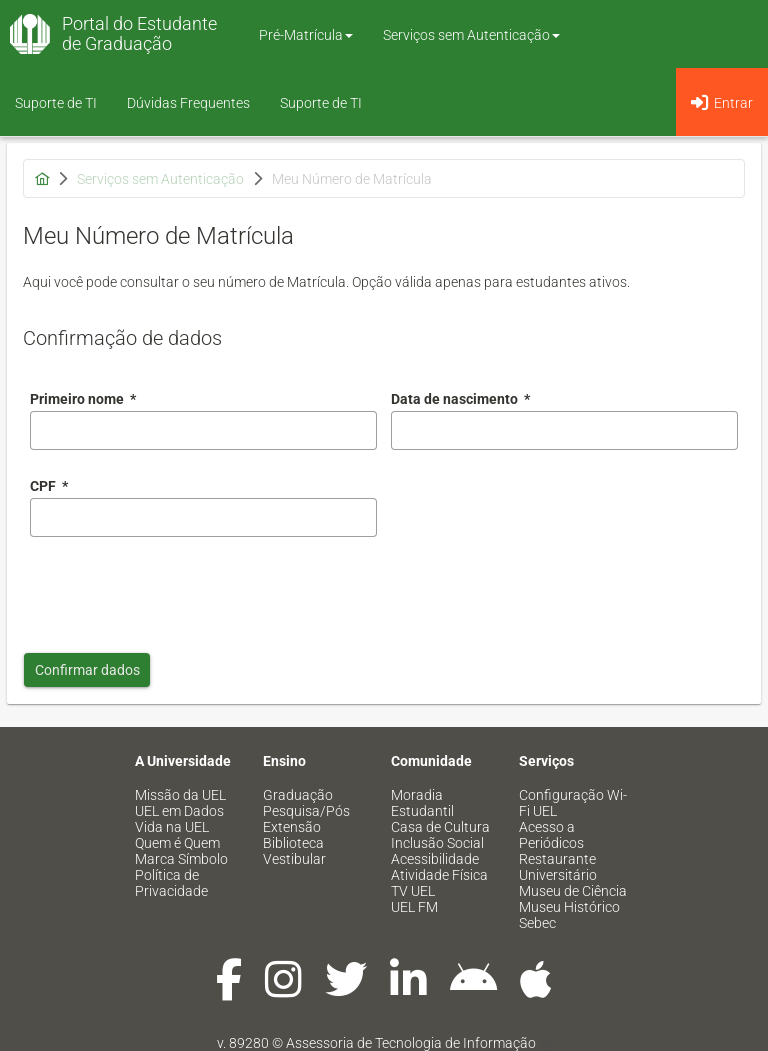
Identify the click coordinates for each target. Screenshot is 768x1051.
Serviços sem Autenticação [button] (471, 35)
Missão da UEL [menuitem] (180, 795)
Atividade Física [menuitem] (439, 875)
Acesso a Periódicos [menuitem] (551, 835)
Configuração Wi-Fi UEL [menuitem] (573, 803)
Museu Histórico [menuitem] (569, 907)
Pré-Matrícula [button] (306, 35)
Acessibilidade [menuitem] (435, 859)
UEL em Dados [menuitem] (179, 811)
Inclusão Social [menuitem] (437, 843)
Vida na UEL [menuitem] (172, 827)
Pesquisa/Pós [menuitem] (306, 811)
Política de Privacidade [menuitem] (171, 883)
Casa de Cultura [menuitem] (440, 827)
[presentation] (182, 590)
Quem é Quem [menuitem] (177, 843)
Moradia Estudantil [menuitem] (422, 803)
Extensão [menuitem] (292, 827)
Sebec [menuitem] (537, 923)
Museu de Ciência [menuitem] (573, 891)
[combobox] (564, 430)
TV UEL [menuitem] (413, 891)
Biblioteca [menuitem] (293, 843)
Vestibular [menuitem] (294, 859)
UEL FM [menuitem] (414, 907)
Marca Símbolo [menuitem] (181, 859)
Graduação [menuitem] (298, 795)
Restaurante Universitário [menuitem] (558, 867)
